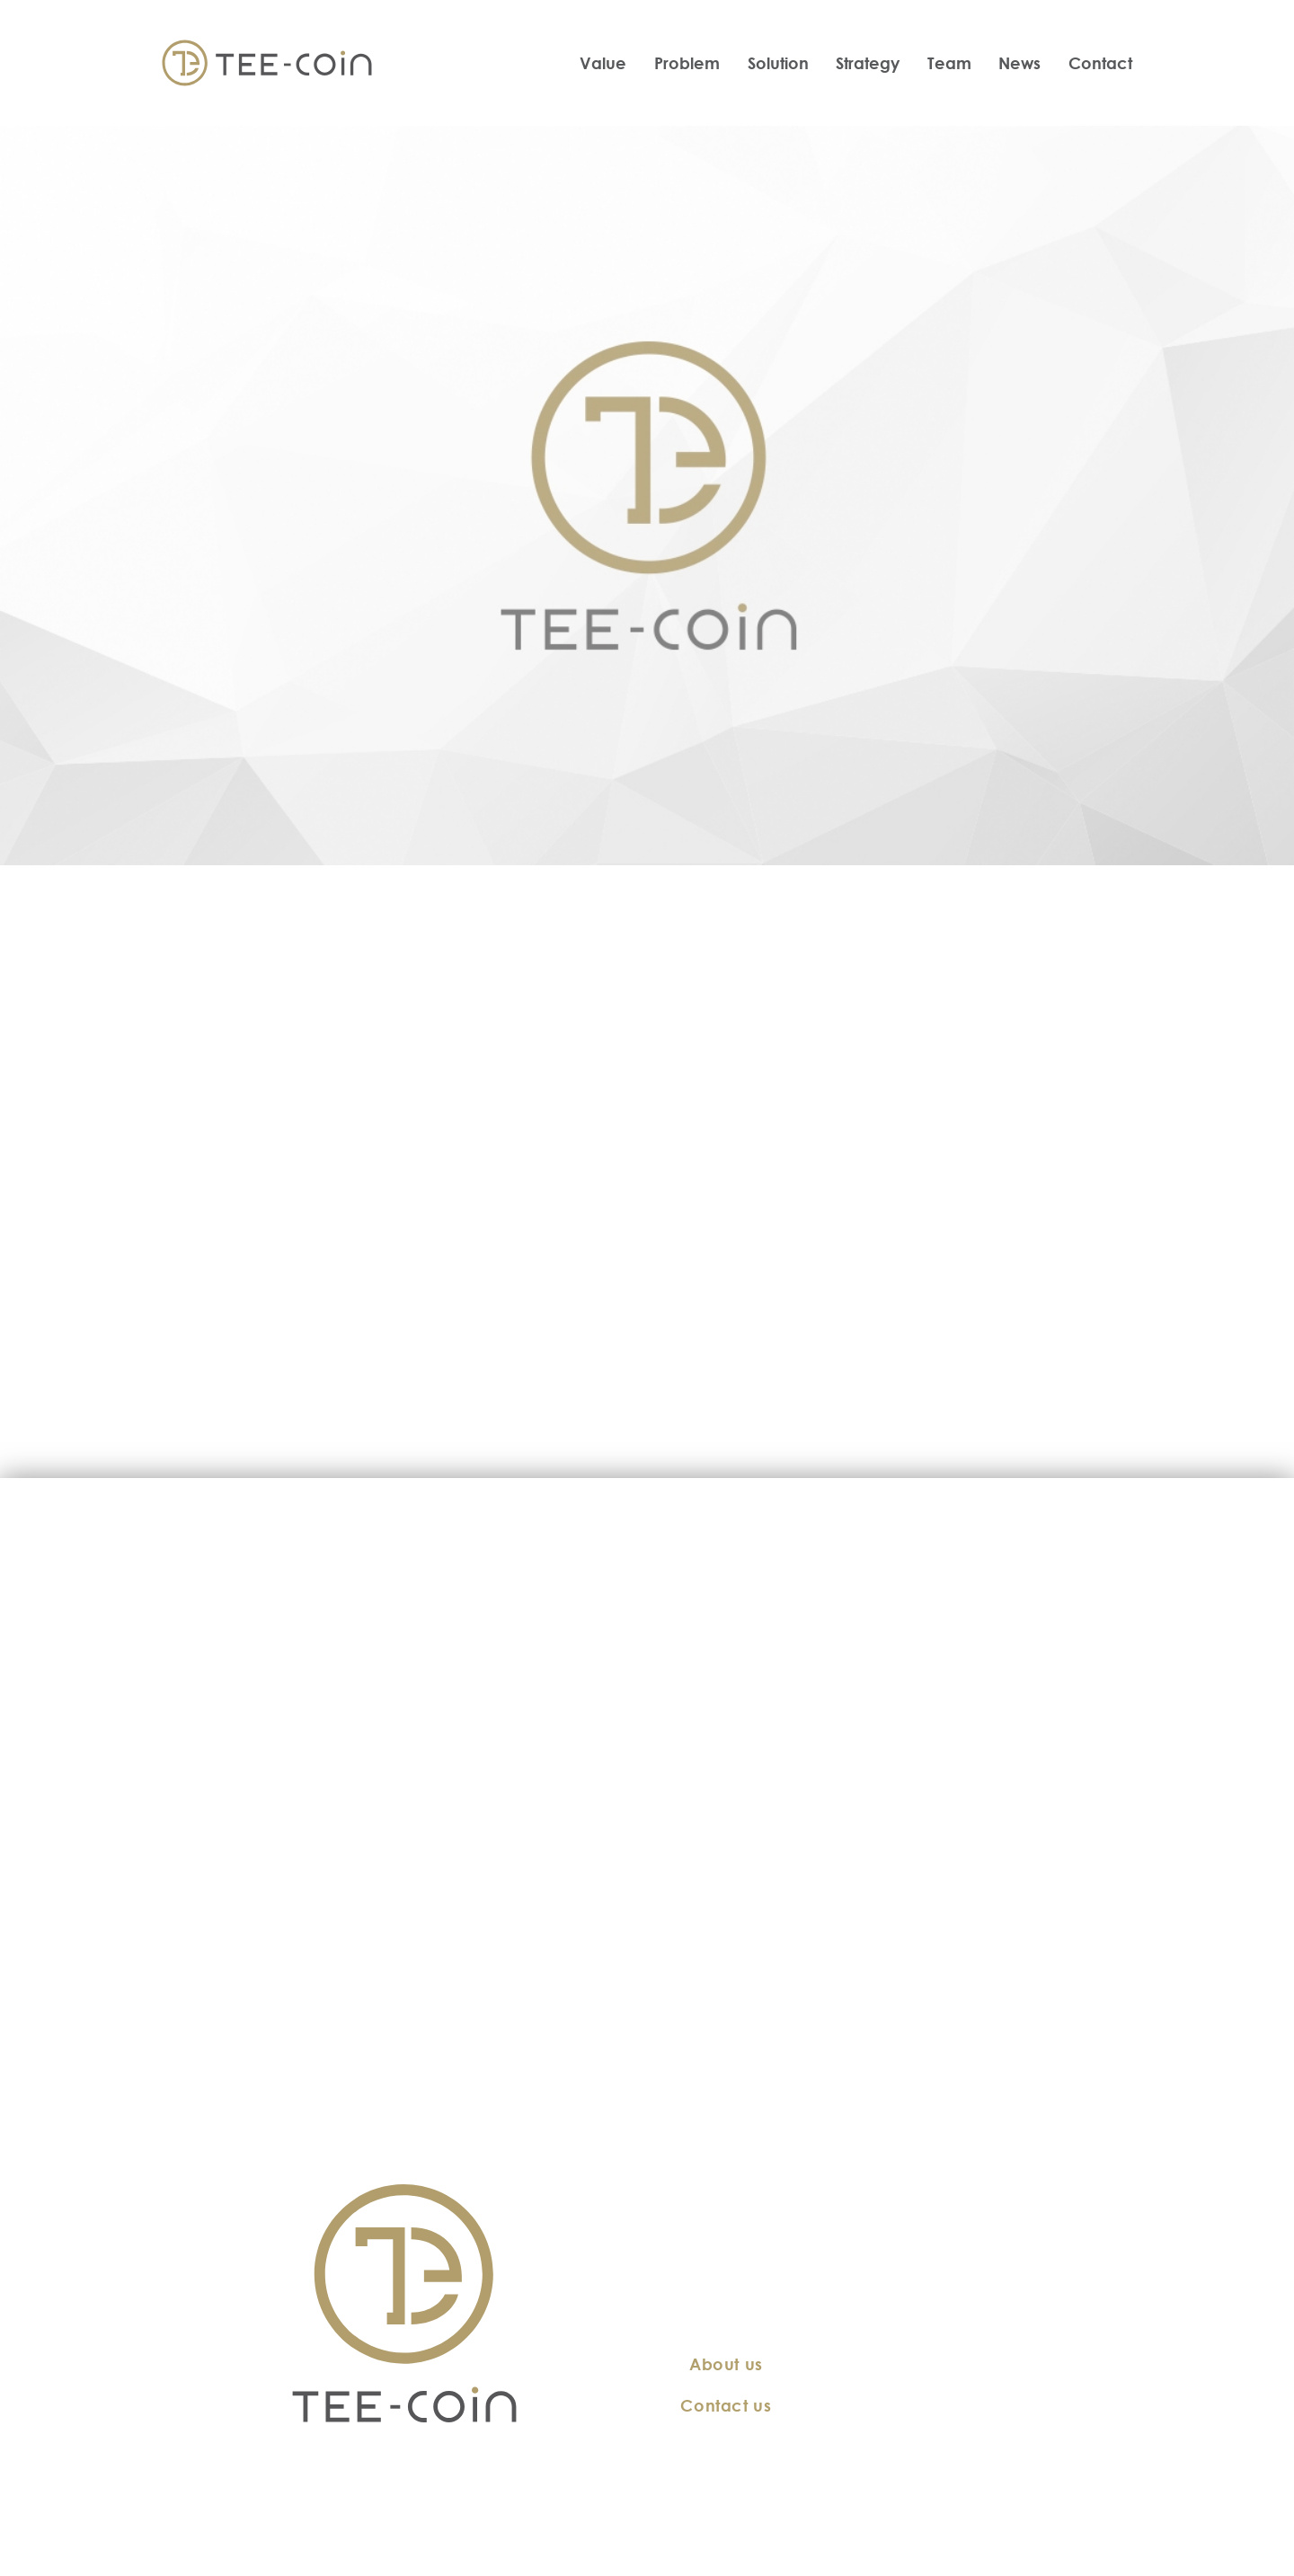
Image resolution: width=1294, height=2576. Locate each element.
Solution (778, 63)
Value (603, 63)
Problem (687, 63)
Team (949, 63)
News (1019, 63)
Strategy (868, 63)
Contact (1100, 63)
